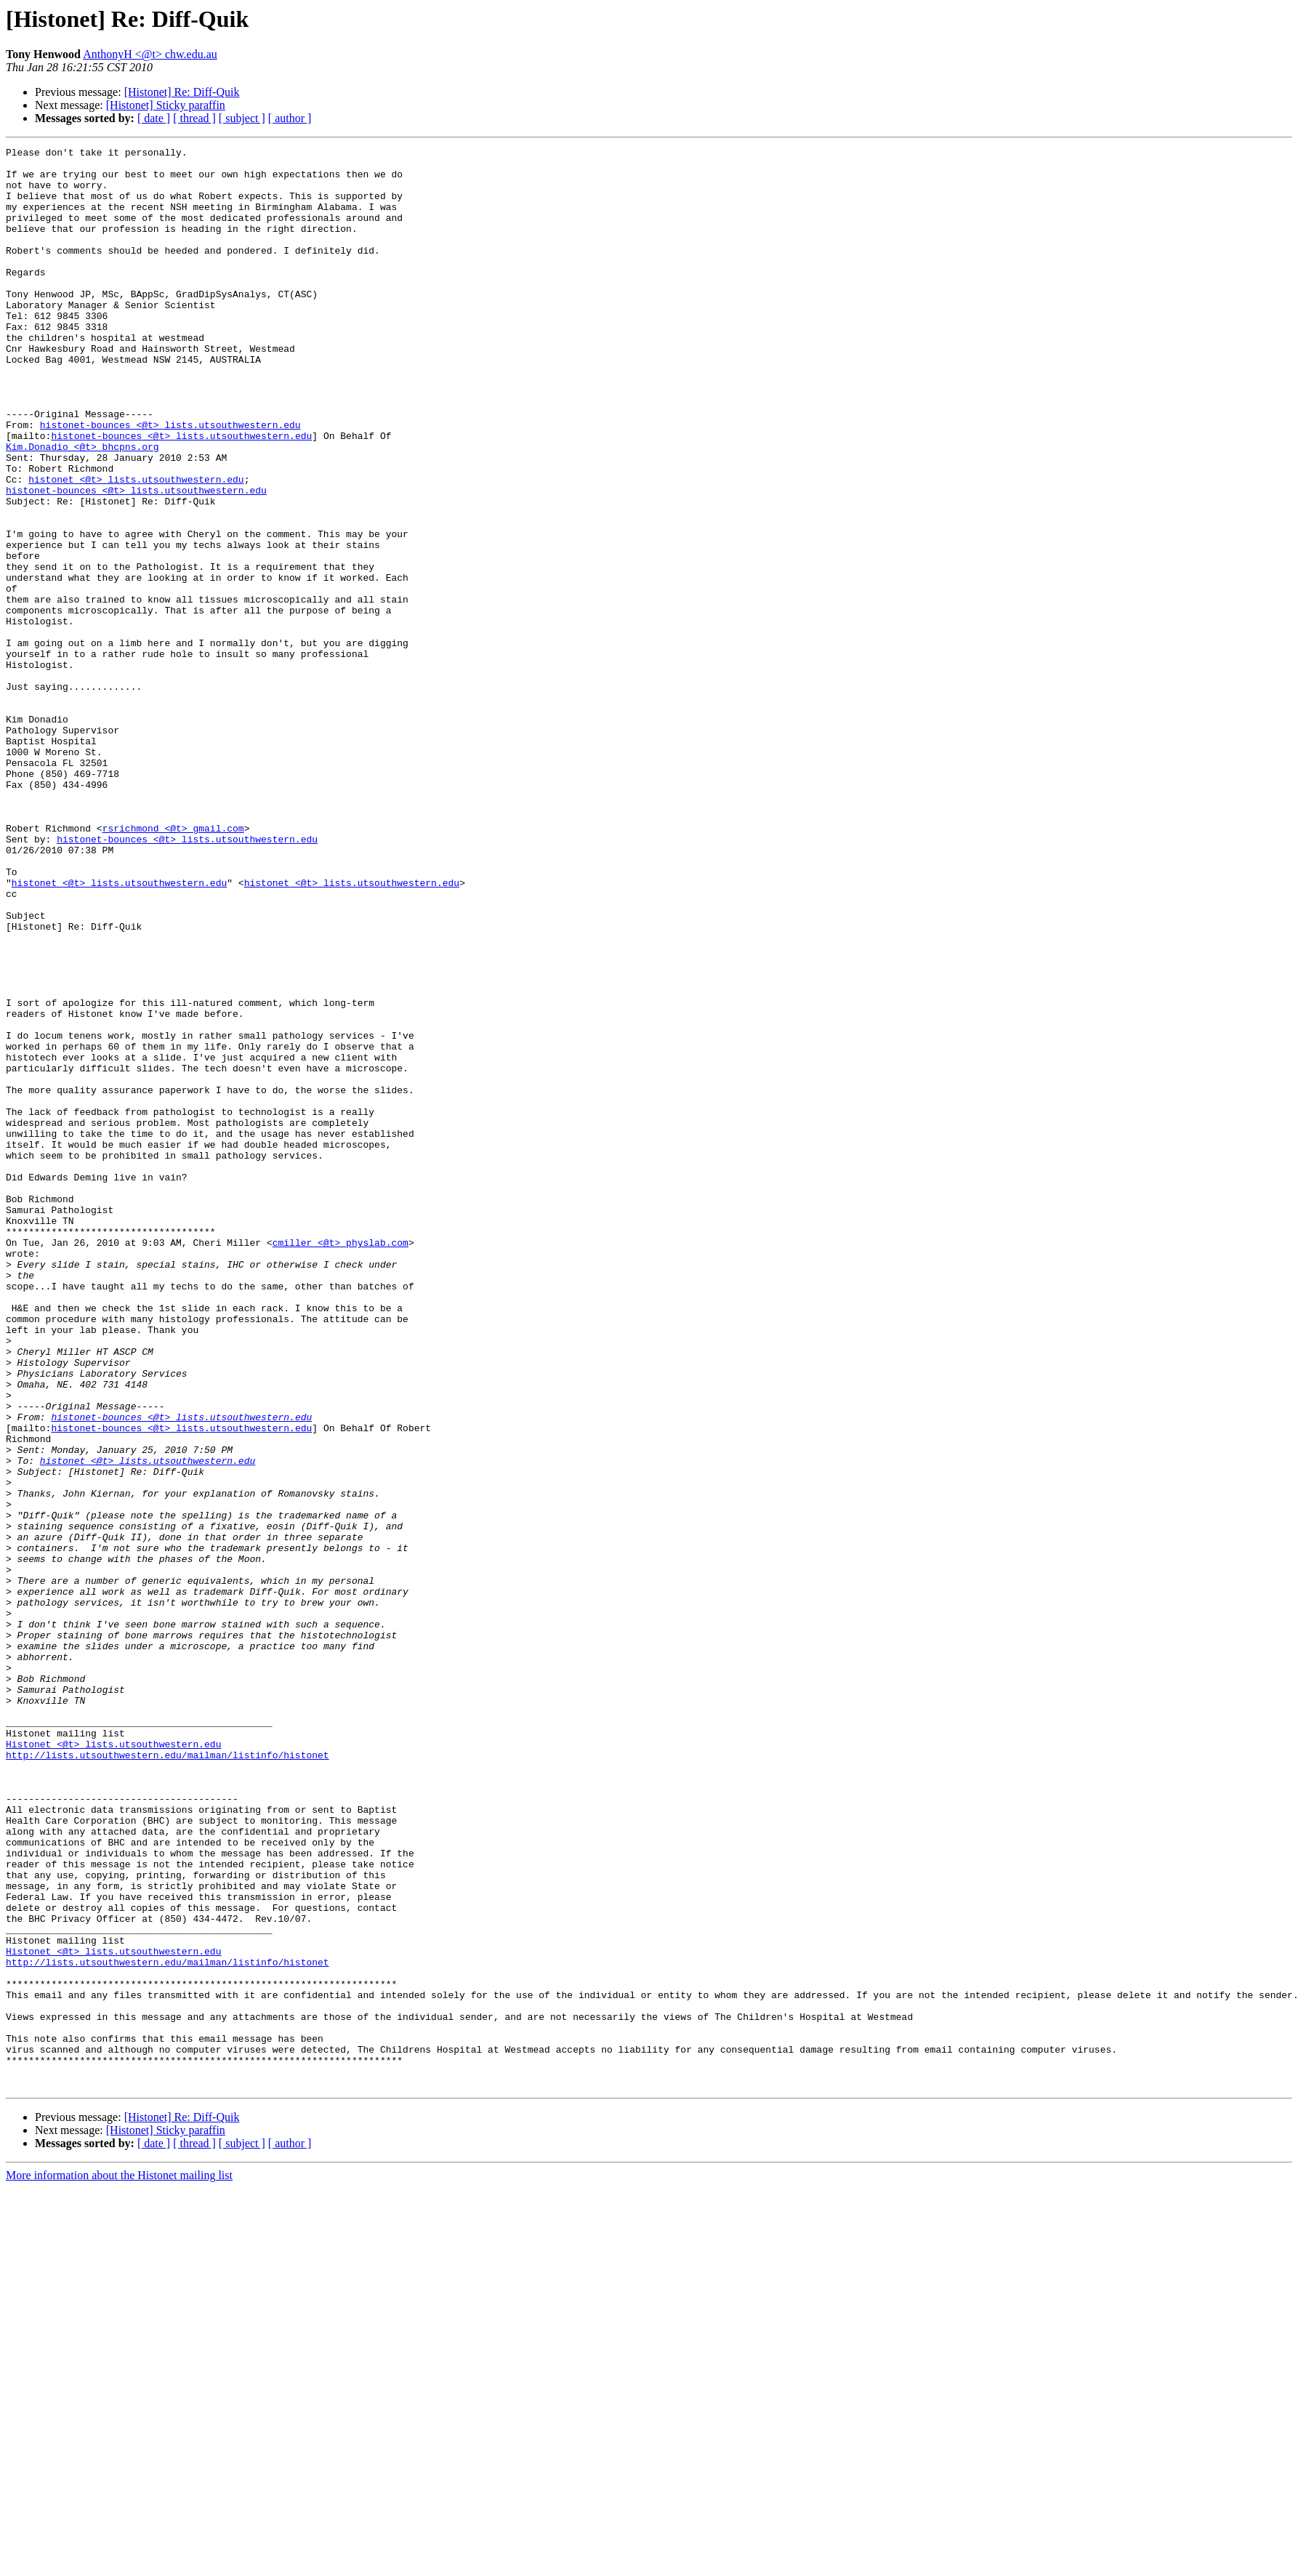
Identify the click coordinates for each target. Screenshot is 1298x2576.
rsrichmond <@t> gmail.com (173, 965)
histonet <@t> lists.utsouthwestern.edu (135, 546)
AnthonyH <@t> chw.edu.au (150, 54)
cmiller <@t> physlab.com (340, 1462)
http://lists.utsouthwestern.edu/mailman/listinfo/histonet (167, 2077)
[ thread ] (194, 118)
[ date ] (153, 118)
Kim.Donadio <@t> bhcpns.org (82, 507)
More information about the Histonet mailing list (119, 2563)
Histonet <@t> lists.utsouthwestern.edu (113, 2064)
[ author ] (290, 118)
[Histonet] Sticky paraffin (165, 105)
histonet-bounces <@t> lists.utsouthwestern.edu (170, 481)
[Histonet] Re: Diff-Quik (182, 92)
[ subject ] (242, 118)
